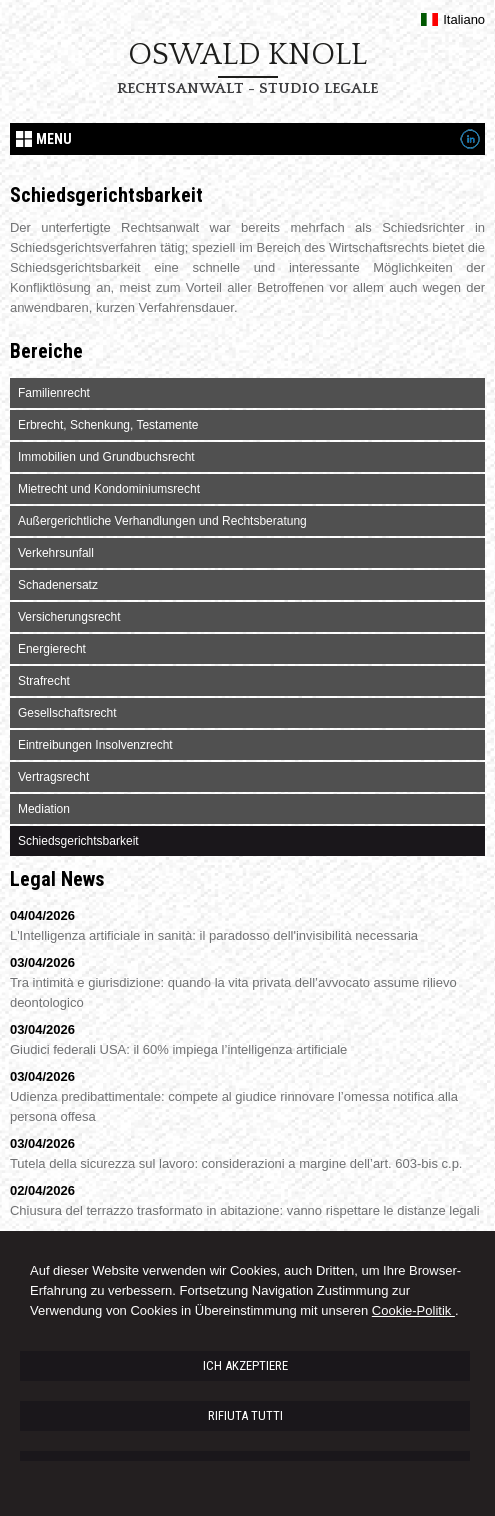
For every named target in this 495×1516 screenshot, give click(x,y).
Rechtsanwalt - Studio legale (247, 88)
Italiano (453, 19)
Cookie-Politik (413, 1310)
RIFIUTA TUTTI (245, 1415)
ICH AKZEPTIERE (245, 1365)
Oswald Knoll (247, 55)
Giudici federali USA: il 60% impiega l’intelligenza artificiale (178, 1049)
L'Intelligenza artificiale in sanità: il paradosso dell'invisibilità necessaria (214, 935)
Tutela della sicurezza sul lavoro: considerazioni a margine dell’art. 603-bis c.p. (236, 1163)
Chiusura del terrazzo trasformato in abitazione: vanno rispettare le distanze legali (245, 1210)
